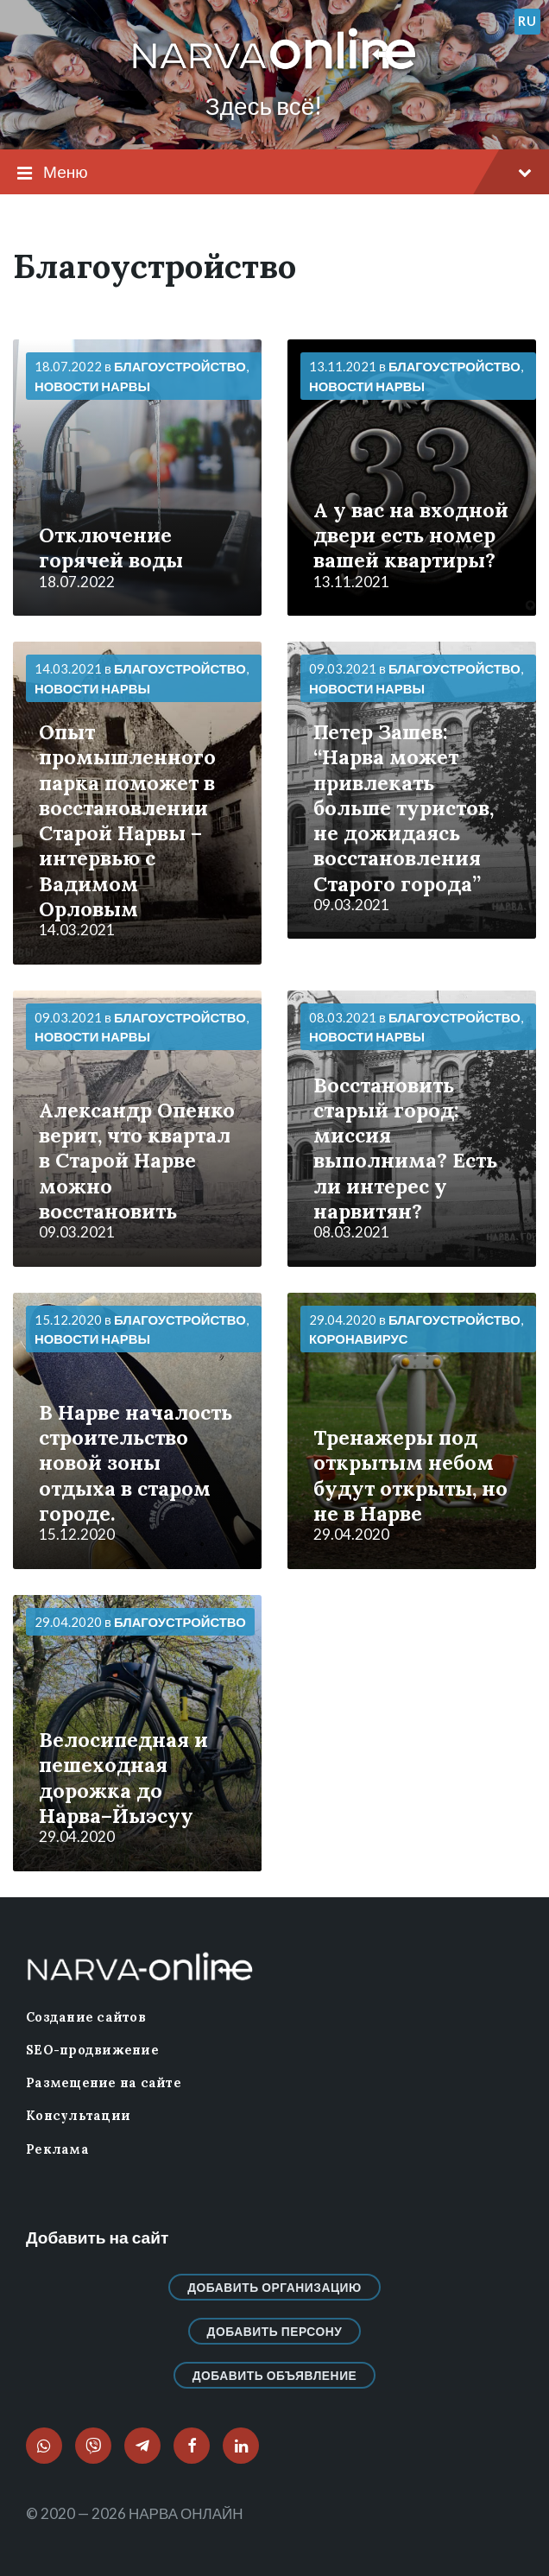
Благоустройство (180, 366)
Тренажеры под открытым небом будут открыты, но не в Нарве (410, 1475)
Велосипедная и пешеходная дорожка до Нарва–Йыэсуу (123, 1777)
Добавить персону (275, 2331)
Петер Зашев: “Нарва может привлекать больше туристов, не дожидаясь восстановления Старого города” (403, 807)
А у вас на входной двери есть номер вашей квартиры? (410, 535)
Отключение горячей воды (111, 547)
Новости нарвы (92, 386)
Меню (274, 172)
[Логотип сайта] (274, 70)
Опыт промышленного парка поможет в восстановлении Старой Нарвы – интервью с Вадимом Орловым (127, 819)
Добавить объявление (274, 2375)
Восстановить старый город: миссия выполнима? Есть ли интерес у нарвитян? (405, 1148)
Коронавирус (358, 1338)
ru (527, 20)
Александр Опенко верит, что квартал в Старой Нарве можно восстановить (137, 1160)
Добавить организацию (274, 2287)
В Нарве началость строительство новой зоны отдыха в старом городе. (135, 1462)
